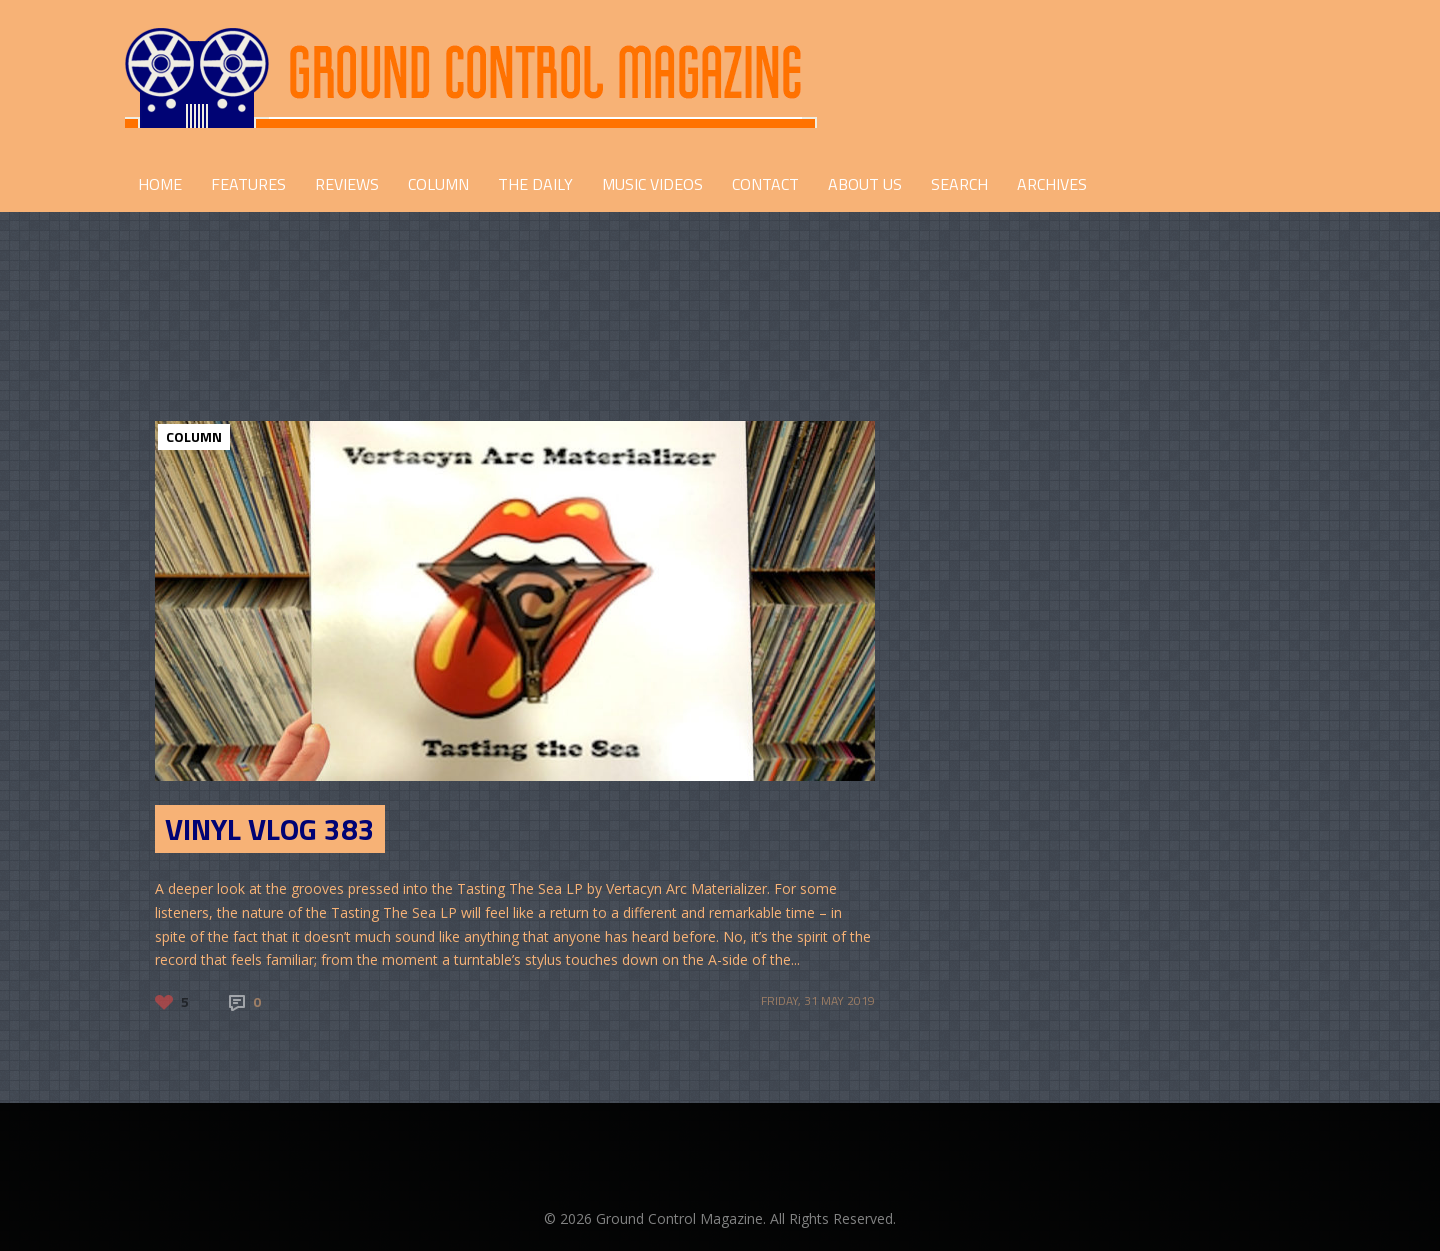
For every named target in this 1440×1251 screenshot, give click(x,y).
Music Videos (652, 184)
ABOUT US (865, 184)
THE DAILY (535, 184)
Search (959, 184)
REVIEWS (347, 184)
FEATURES (248, 184)
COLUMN (438, 184)
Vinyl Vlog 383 (270, 829)
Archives (1052, 184)
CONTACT (765, 184)
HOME (160, 184)
